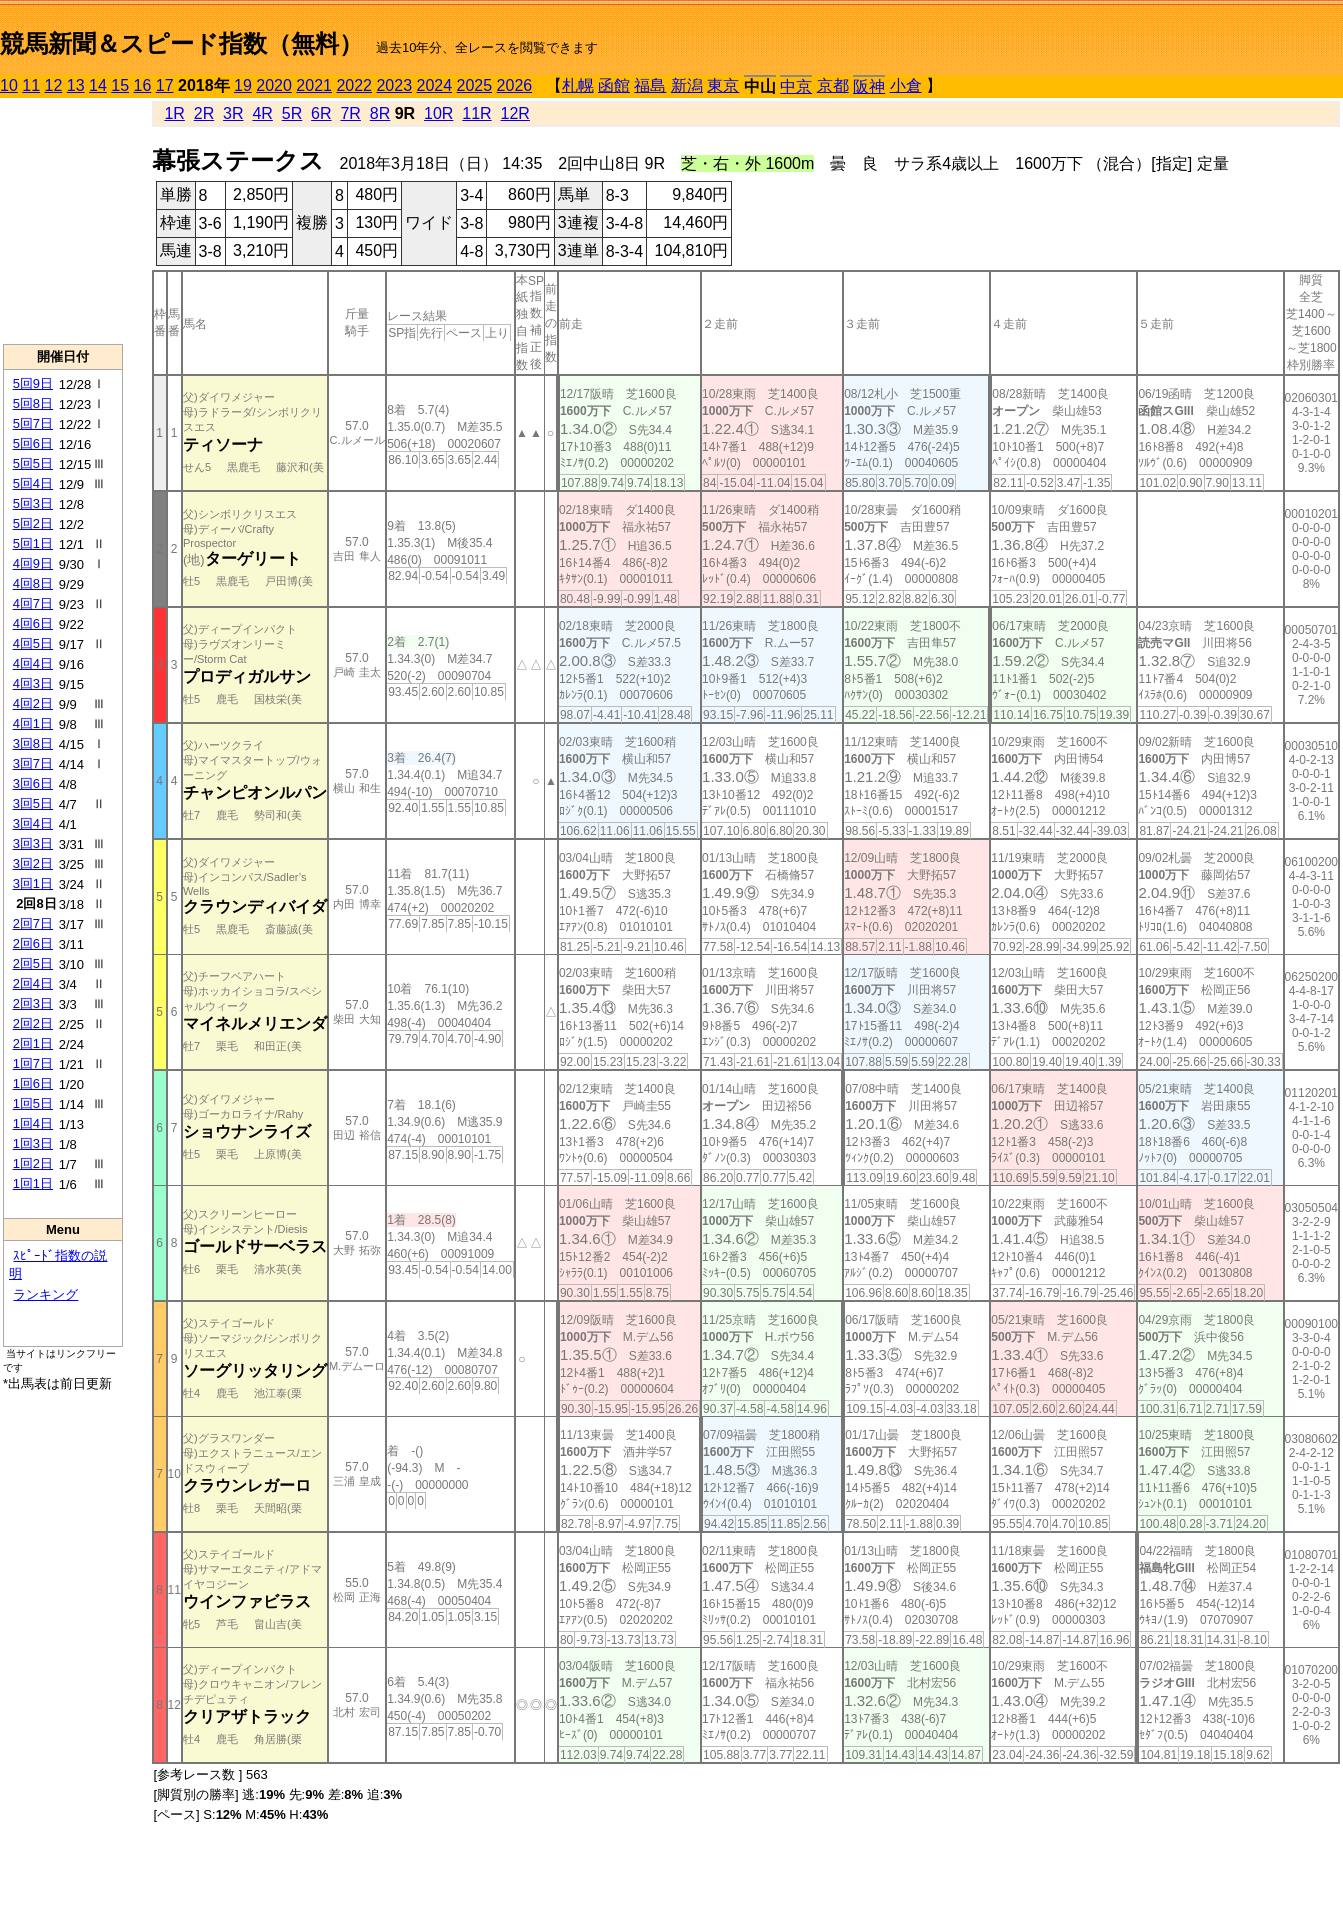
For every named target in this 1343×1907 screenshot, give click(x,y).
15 (120, 85)
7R (350, 113)
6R (321, 113)
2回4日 (33, 983)
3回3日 (33, 843)
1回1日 (33, 1183)
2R (204, 113)
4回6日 (33, 623)
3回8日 (33, 743)
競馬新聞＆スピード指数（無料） (181, 43)
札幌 (578, 85)
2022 (354, 85)
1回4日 (33, 1123)
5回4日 (33, 483)
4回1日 (33, 723)
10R (438, 113)
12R (515, 113)
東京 (723, 85)
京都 (833, 85)
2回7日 (33, 923)
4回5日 (33, 643)
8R (380, 113)
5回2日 (33, 523)
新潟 (687, 85)
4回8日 (33, 583)
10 (9, 85)
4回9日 (33, 563)
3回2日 (33, 863)
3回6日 (33, 783)
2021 (314, 85)
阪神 (869, 86)
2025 (475, 85)
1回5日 (33, 1103)
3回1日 (33, 883)
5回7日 (33, 423)
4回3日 (33, 683)
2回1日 (33, 1043)
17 (165, 85)
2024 (434, 85)
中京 (796, 86)
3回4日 (33, 823)
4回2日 (33, 703)
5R (292, 113)
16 (143, 85)
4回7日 (33, 603)
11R (476, 113)
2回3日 (33, 1003)
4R (262, 113)
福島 (650, 85)
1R (174, 113)
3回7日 (33, 763)
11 (31, 85)
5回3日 (33, 503)
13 (76, 85)
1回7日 (33, 1063)
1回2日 (33, 1163)
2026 (515, 85)
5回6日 (33, 443)
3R (233, 113)
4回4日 (33, 663)
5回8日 (33, 403)
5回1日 (33, 543)
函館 (614, 85)
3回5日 (33, 803)
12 (54, 85)
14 (98, 85)
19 (243, 85)
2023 (394, 85)
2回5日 (33, 963)
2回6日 (33, 943)
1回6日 (33, 1083)
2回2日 (33, 1023)
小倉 (906, 85)
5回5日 (33, 463)
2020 (274, 85)
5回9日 (33, 383)
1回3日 (33, 1143)
